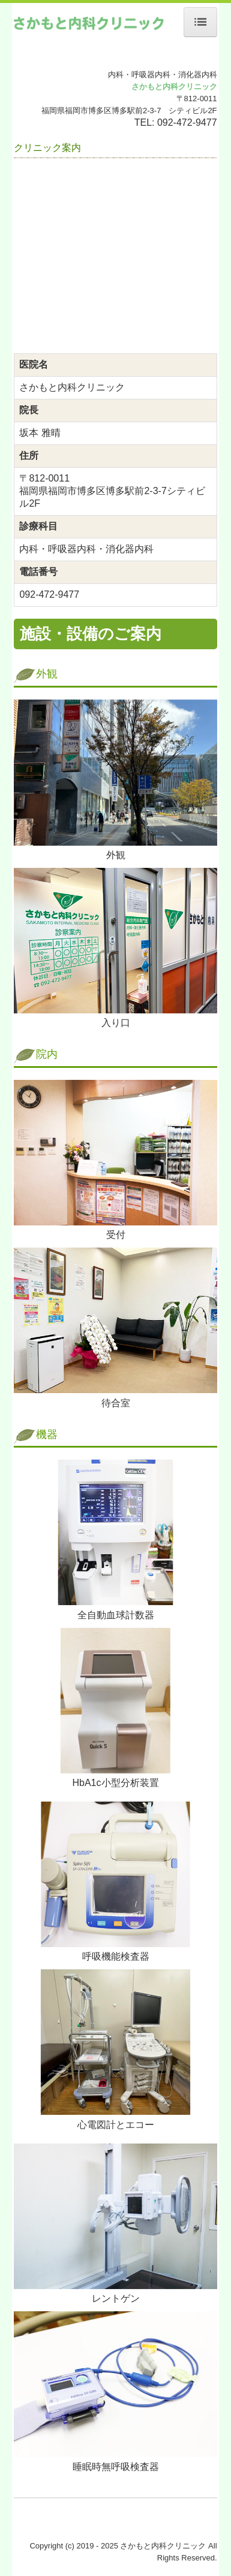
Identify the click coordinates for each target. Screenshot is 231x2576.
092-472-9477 (187, 122)
